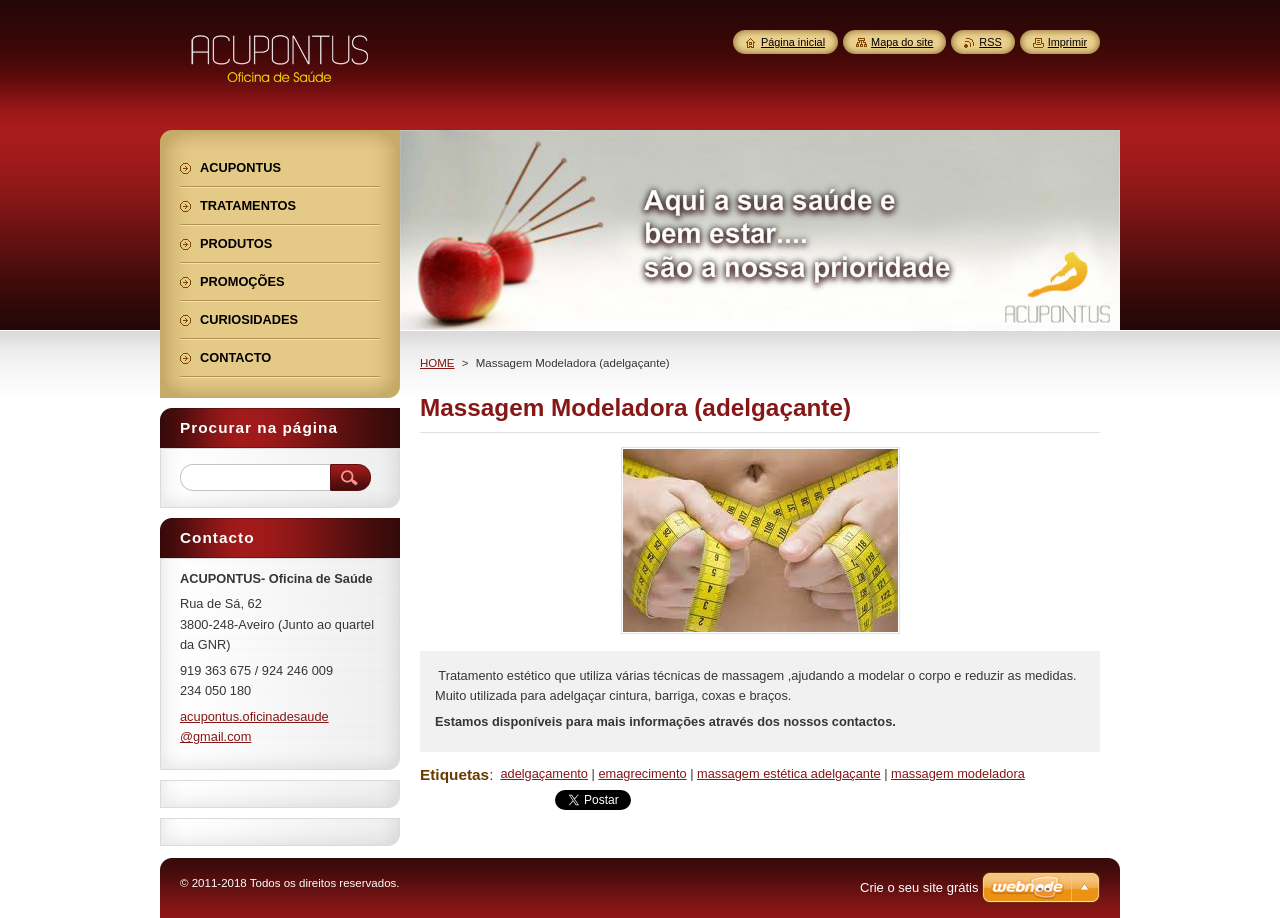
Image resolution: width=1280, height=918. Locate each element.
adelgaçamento (544, 773)
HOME (437, 363)
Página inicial (793, 42)
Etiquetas (454, 774)
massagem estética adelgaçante (789, 773)
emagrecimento (642, 773)
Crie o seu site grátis (919, 887)
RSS (990, 42)
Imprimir (1067, 42)
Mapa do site (902, 42)
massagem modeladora (958, 773)
